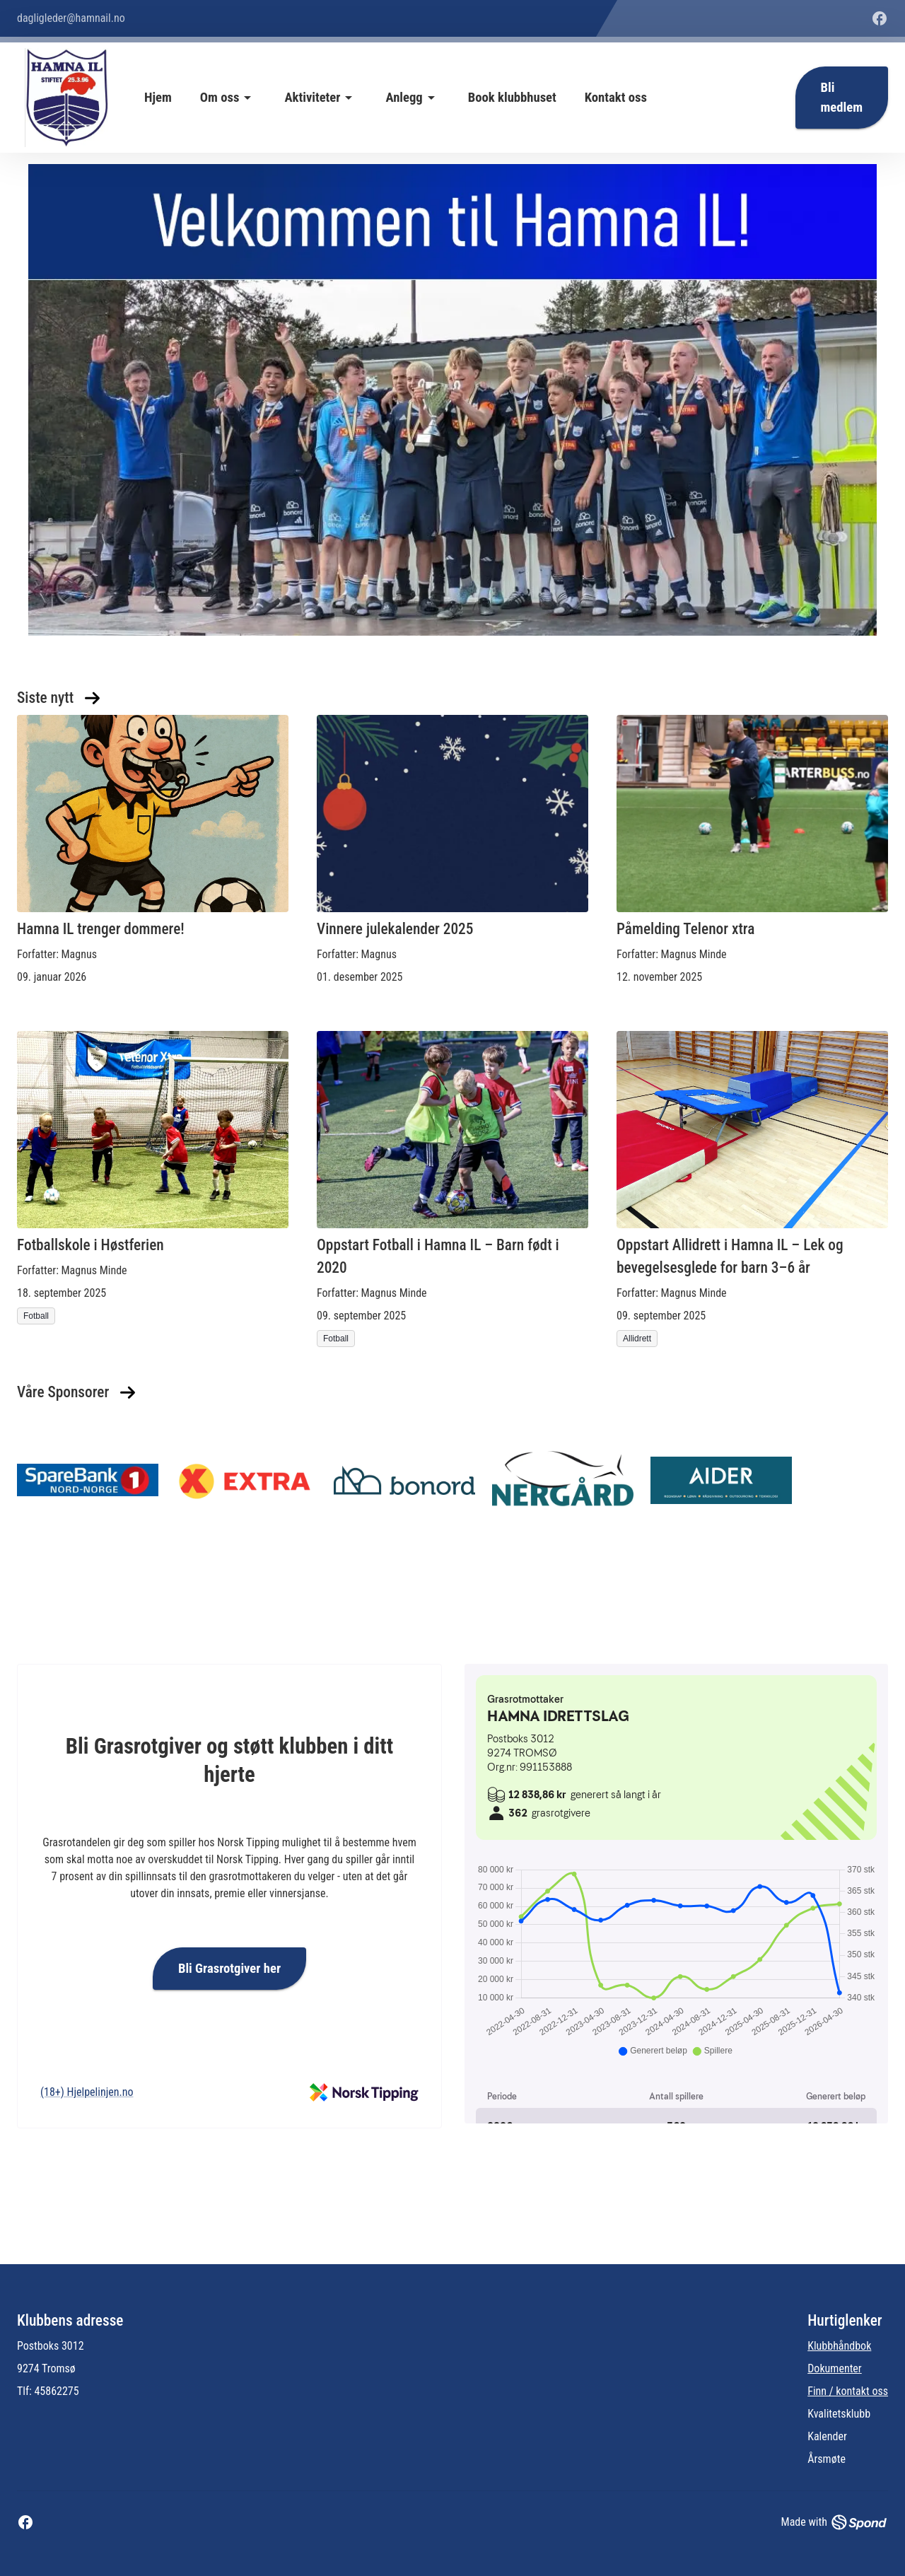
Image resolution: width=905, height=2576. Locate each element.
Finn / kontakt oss (847, 2391)
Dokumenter (834, 2368)
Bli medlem (841, 97)
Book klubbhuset (512, 97)
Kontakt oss (616, 97)
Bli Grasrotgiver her (229, 1968)
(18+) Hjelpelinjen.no (87, 2092)
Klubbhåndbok (839, 2346)
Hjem (158, 97)
